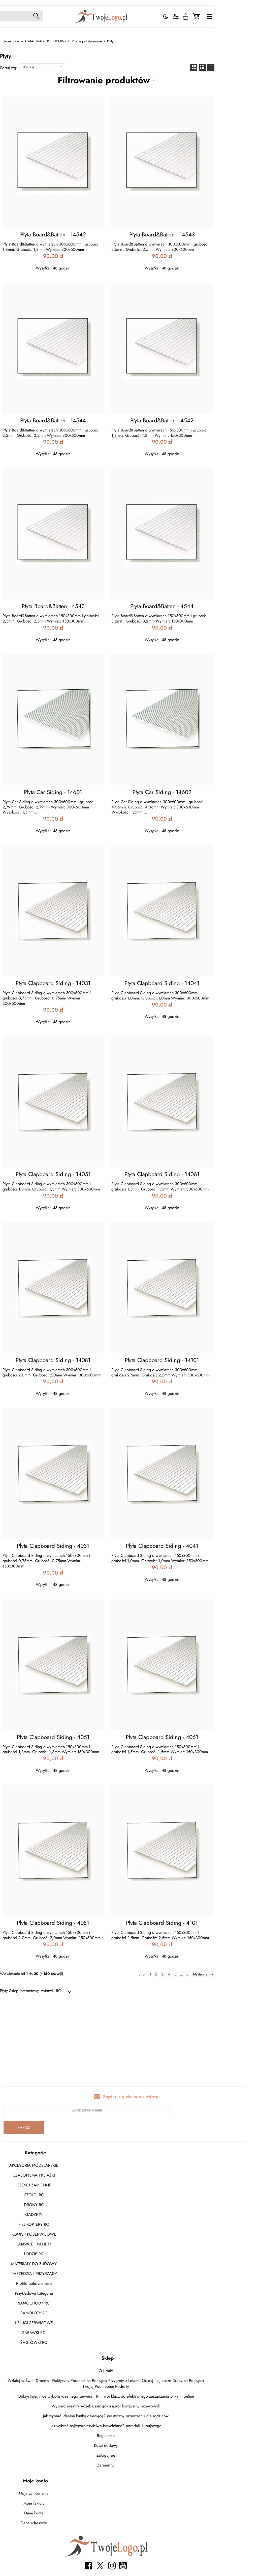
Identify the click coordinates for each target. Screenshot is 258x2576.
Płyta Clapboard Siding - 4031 (66, 1538)
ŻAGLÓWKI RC (44, 2330)
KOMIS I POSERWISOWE (44, 2222)
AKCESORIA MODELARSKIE (44, 2153)
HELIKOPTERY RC (44, 2212)
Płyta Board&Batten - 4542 (191, 419)
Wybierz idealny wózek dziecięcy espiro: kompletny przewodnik (127, 2394)
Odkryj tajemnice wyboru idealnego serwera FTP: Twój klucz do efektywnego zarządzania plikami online (127, 2384)
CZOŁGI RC (44, 2183)
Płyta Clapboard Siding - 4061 (191, 1724)
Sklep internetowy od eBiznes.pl (129, 2570)
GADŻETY (44, 2202)
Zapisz (27, 2115)
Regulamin (127, 2423)
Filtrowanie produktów (125, 77)
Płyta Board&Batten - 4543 (66, 605)
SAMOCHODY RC (44, 2291)
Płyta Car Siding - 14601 (66, 792)
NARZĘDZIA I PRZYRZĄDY (44, 2261)
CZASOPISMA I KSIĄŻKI (44, 2163)
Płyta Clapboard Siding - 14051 (66, 1165)
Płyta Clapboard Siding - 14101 (191, 1351)
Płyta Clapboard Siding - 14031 (66, 978)
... (219, 1962)
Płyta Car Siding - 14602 (191, 792)
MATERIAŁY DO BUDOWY (52, 38)
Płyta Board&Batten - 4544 (191, 605)
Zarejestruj (127, 2453)
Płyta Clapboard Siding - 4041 (191, 1538)
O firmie (127, 2359)
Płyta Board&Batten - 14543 (191, 232)
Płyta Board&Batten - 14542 (66, 232)
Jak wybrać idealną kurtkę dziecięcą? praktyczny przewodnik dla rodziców (127, 2404)
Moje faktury (44, 2491)
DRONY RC (44, 2192)
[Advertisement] (129, 2026)
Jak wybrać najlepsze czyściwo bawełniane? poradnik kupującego (127, 2414)
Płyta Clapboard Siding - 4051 (66, 1724)
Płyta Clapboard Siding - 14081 (66, 1351)
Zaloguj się (127, 2443)
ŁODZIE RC (44, 2242)
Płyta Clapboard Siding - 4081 (66, 1911)
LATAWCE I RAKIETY (44, 2232)
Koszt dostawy (127, 2433)
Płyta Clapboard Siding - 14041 (191, 978)
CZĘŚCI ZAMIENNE (44, 2173)
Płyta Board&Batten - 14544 (66, 419)
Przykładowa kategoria (44, 2281)
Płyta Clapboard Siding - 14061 (191, 1165)
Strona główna (18, 38)
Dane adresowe (44, 2511)
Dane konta (44, 2501)
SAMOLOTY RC (44, 2301)
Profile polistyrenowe (92, 38)
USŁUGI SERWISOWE (44, 2311)
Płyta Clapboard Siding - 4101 (192, 1911)
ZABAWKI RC (44, 2320)
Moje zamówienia (44, 2481)
